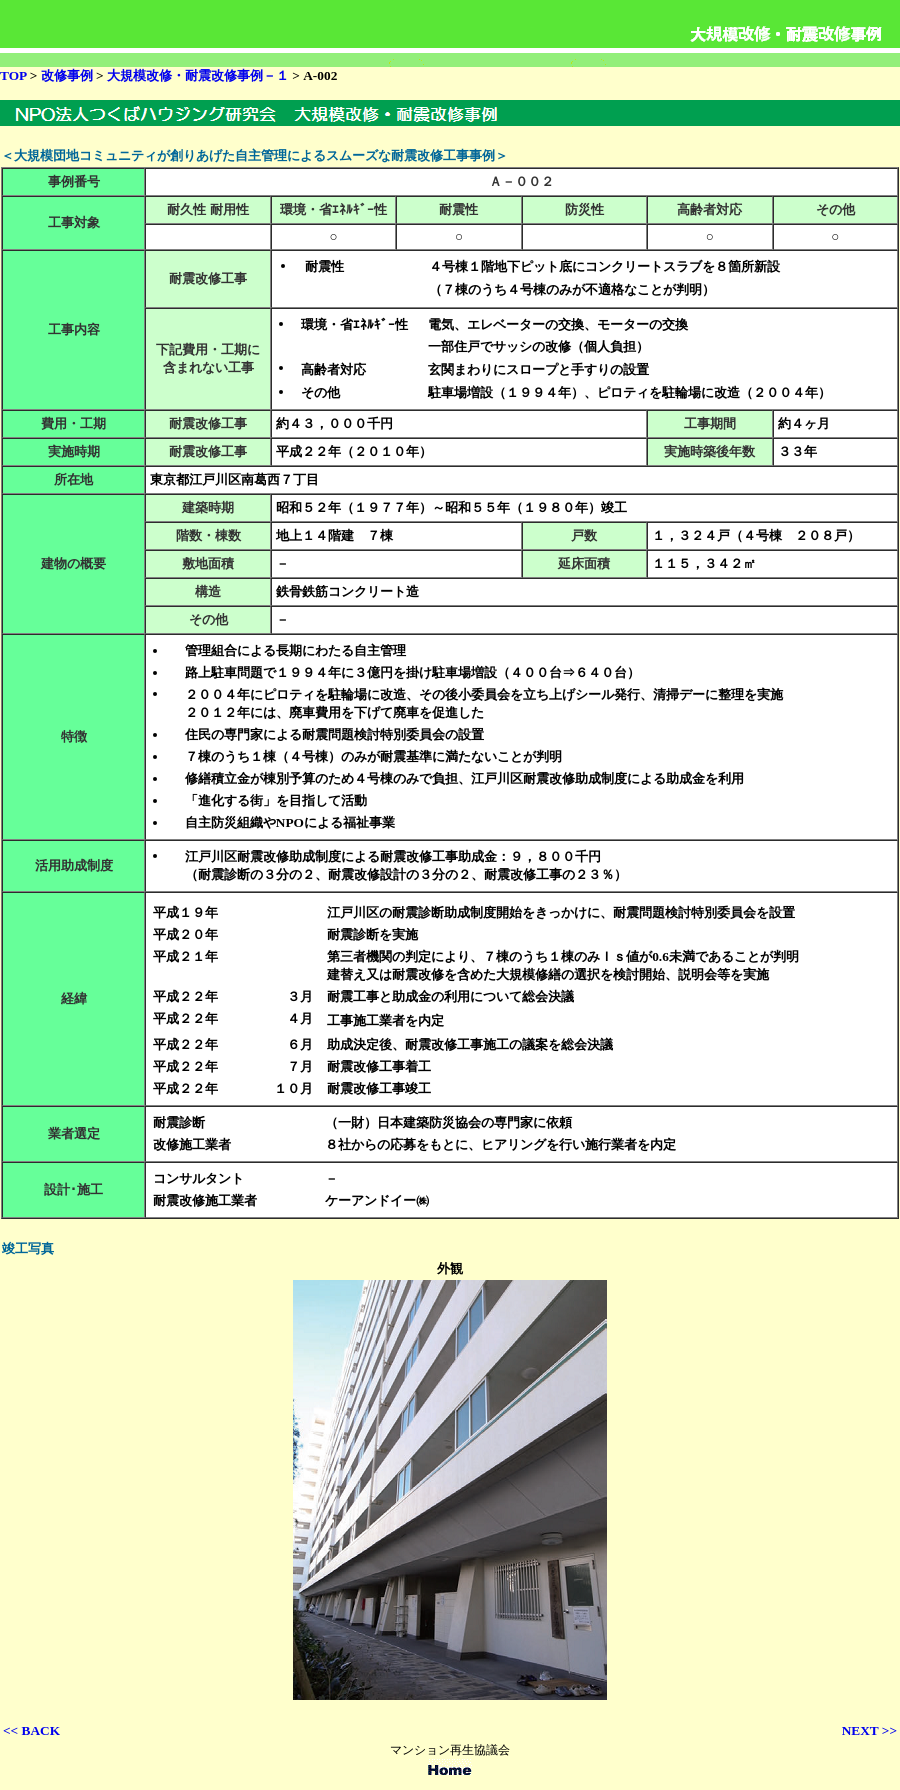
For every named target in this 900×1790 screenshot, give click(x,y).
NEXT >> (869, 1730)
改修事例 (68, 75)
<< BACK (31, 1730)
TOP (13, 75)
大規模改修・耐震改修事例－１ (199, 75)
